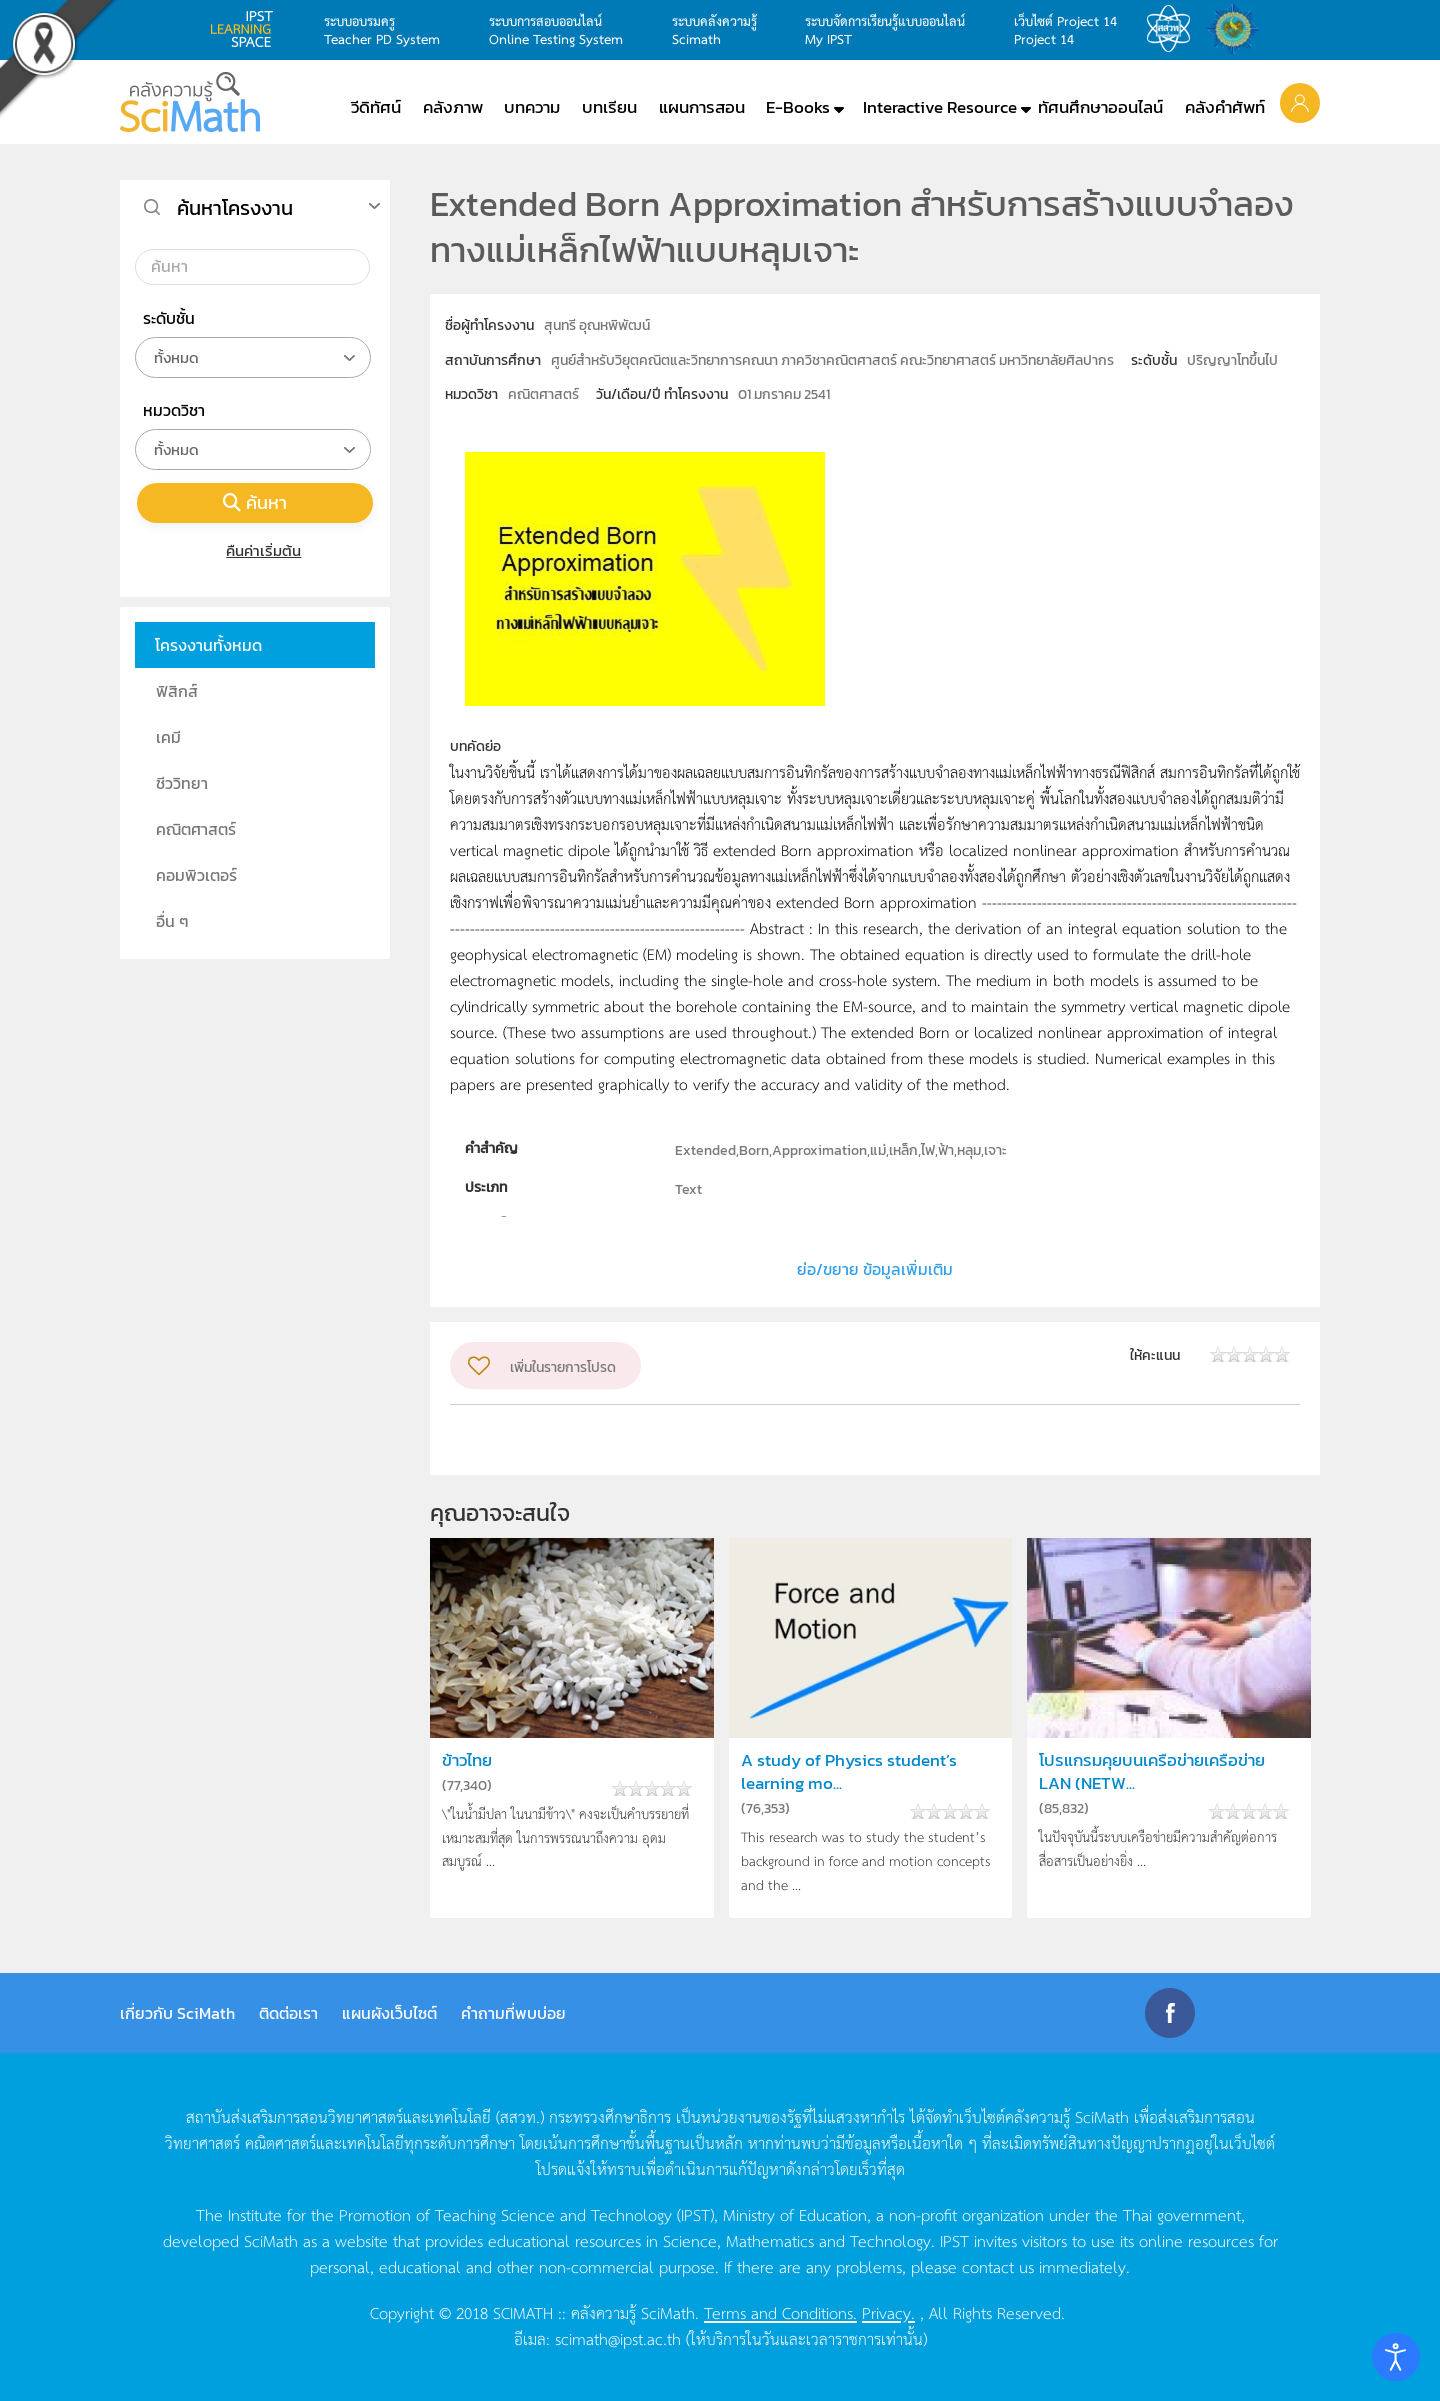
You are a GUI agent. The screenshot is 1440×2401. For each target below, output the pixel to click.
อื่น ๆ (172, 921)
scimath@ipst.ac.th (618, 2338)
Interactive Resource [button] (940, 107)
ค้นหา (255, 502)
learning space (247, 29)
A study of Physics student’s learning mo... (849, 1772)
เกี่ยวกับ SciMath (177, 2013)
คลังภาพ (453, 107)
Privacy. (888, 2312)
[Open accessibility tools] (1396, 2357)
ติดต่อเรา (288, 2013)
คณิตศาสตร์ (196, 829)
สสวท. (1174, 29)
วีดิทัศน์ (376, 107)
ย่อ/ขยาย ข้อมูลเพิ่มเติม (875, 1269)
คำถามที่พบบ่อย (513, 2013)
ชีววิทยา (182, 783)
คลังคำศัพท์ (1225, 107)
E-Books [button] (798, 107)
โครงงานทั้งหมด (208, 645)
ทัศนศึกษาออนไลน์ (1100, 107)
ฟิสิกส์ (177, 691)
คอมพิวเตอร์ (196, 875)
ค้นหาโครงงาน (235, 208)
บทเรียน (609, 107)
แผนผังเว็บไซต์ (389, 2013)
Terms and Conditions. (780, 2312)
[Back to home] (190, 102)
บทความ (532, 107)
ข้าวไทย (467, 1760)
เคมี (168, 737)
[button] (1300, 102)
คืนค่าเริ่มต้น (255, 550)
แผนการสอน (702, 107)
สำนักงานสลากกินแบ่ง (1238, 29)
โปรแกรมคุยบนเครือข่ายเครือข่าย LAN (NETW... (1152, 1772)
